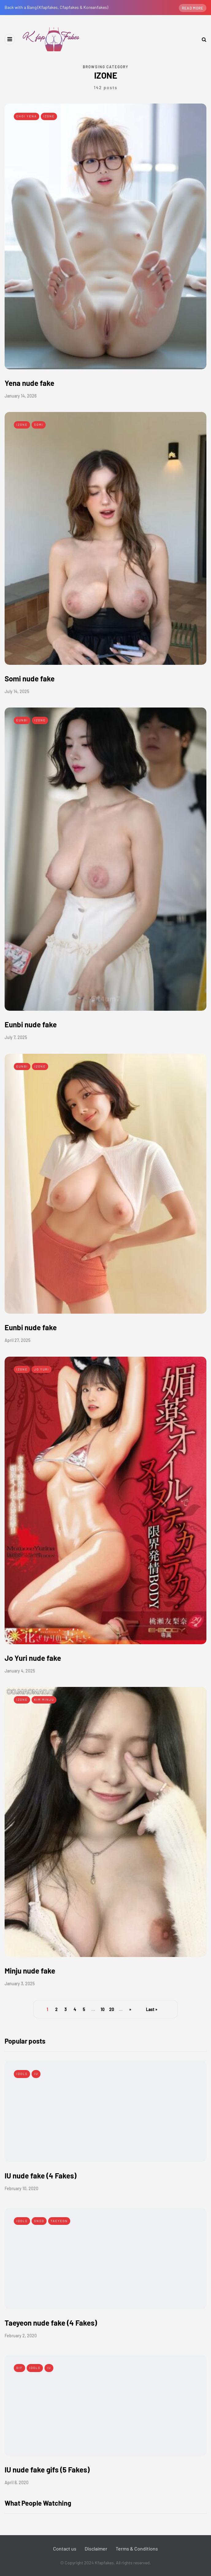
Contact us (64, 2548)
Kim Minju (44, 1699)
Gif (19, 2368)
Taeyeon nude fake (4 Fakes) (51, 2322)
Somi (38, 424)
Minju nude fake (30, 1970)
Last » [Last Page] (151, 2009)
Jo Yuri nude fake (33, 1657)
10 (103, 2009)
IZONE (49, 116)
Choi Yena (26, 116)
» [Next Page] (130, 2009)
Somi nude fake (30, 678)
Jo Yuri (41, 1369)
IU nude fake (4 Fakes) (40, 2175)
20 (111, 2009)
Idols (22, 2074)
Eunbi (22, 720)
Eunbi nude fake (31, 1024)
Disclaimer (96, 2548)
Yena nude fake (29, 382)
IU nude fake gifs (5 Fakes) (47, 2469)
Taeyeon (59, 2221)
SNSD (39, 2221)
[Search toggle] (201, 39)
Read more (192, 8)
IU (36, 2074)
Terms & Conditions (137, 2548)
